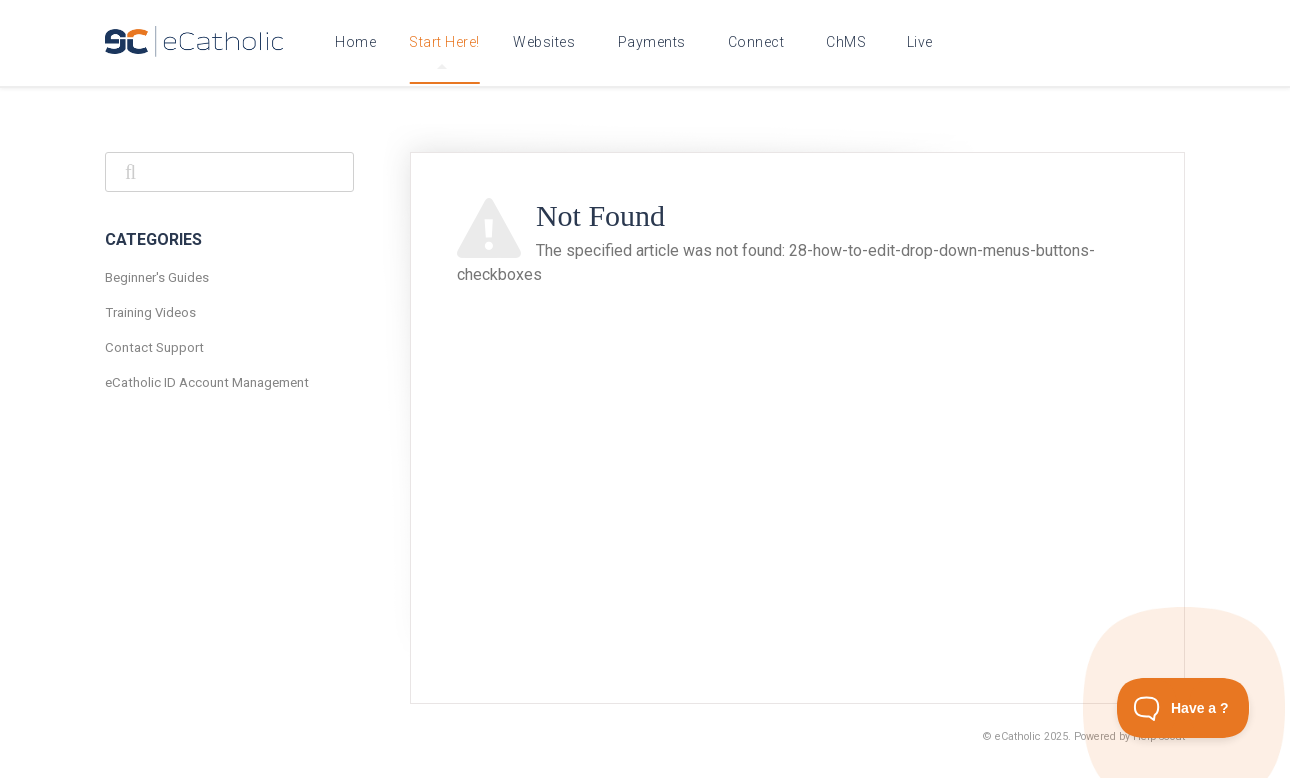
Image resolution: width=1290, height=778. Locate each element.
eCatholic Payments (656, 42)
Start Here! (444, 51)
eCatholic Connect (760, 42)
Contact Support (154, 347)
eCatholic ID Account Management (207, 382)
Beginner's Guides (157, 277)
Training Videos (150, 312)
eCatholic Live (923, 42)
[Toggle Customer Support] (1183, 708)
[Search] (229, 172)
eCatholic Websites (548, 42)
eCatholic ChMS (849, 42)
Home (355, 42)
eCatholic (1018, 736)
